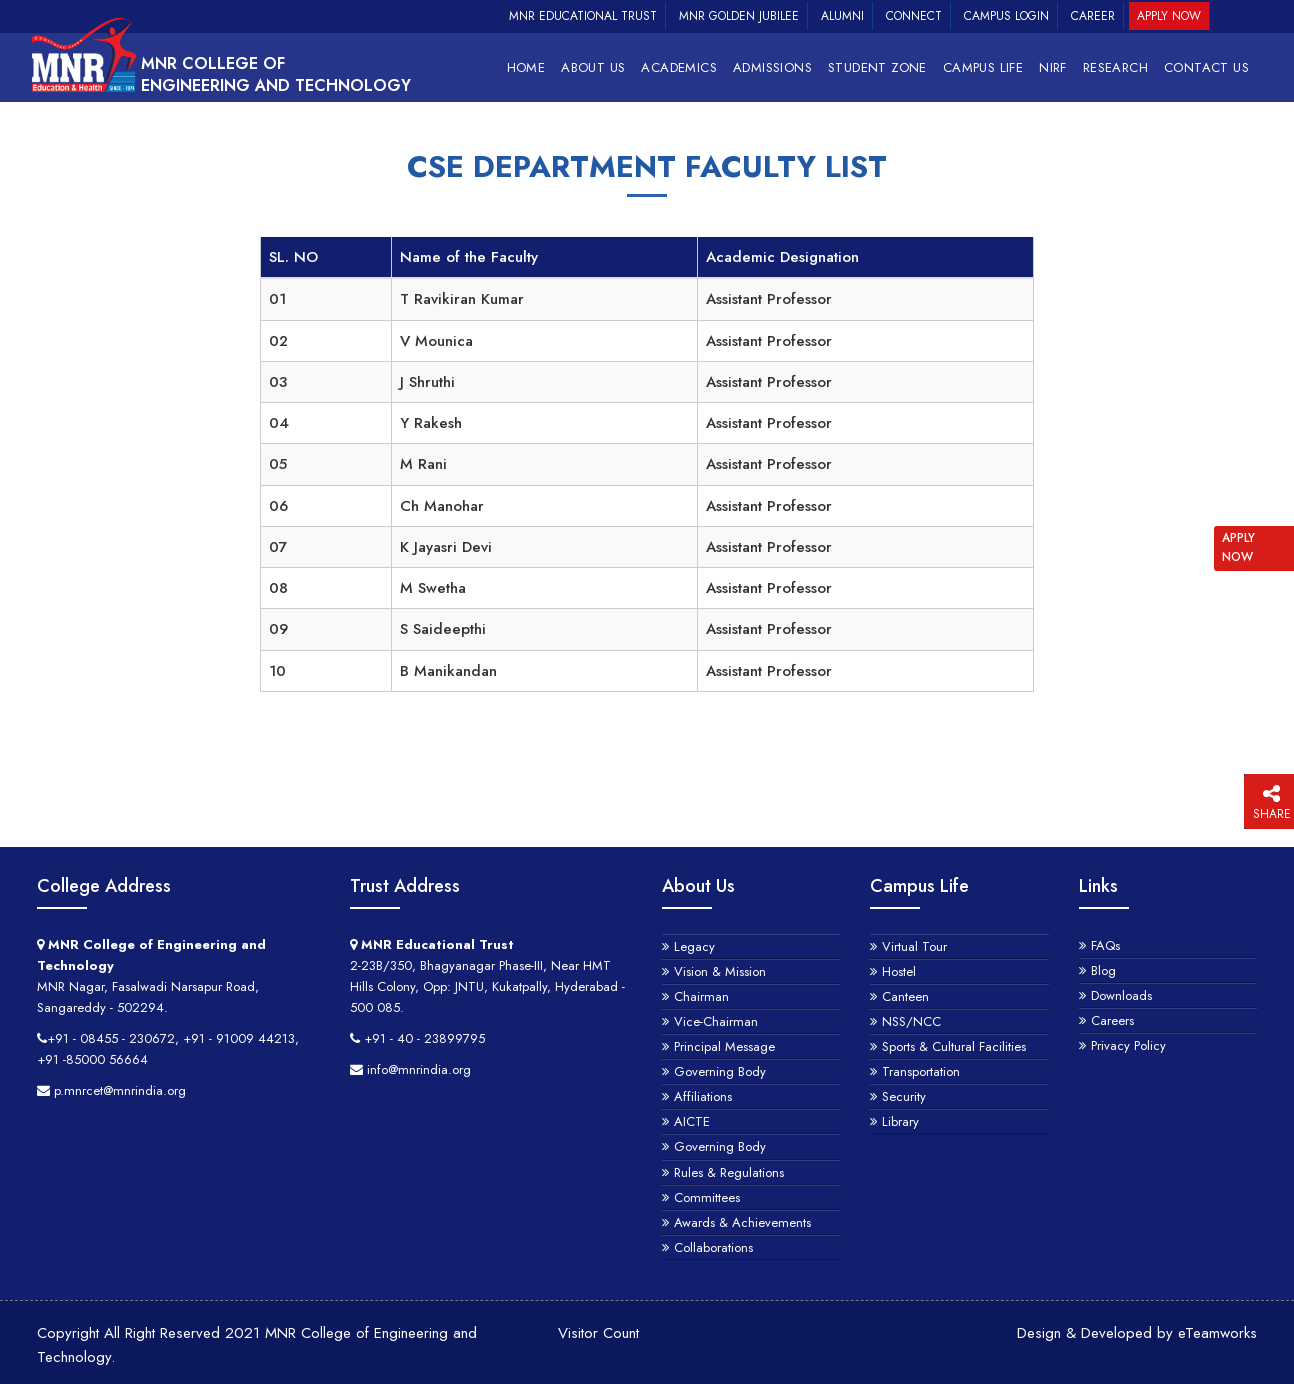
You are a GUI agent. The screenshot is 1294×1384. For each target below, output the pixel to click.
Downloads (1121, 995)
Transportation (921, 1071)
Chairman (701, 996)
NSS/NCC (911, 1021)
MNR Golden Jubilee (739, 16)
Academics (679, 67)
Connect (914, 16)
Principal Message (724, 1046)
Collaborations (713, 1247)
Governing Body (720, 1071)
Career (1093, 16)
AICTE (692, 1121)
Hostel (899, 971)
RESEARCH (1115, 67)
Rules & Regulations (729, 1172)
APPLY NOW (1238, 547)
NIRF (1053, 67)
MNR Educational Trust (583, 16)
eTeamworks (1217, 1333)
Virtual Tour (914, 946)
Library (900, 1121)
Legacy (694, 946)
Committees (707, 1197)
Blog (1103, 970)
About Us (593, 67)
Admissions (772, 67)
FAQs (1105, 945)
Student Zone (877, 67)
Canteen (905, 996)
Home (526, 67)
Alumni (842, 16)
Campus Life (983, 67)
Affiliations (703, 1096)
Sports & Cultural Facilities (954, 1046)
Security (904, 1096)
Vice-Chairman (716, 1021)
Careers (1112, 1020)
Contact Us (1206, 67)
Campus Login (1006, 16)
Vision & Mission (720, 971)
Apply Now (1169, 16)
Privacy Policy (1128, 1045)
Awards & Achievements (742, 1222)
